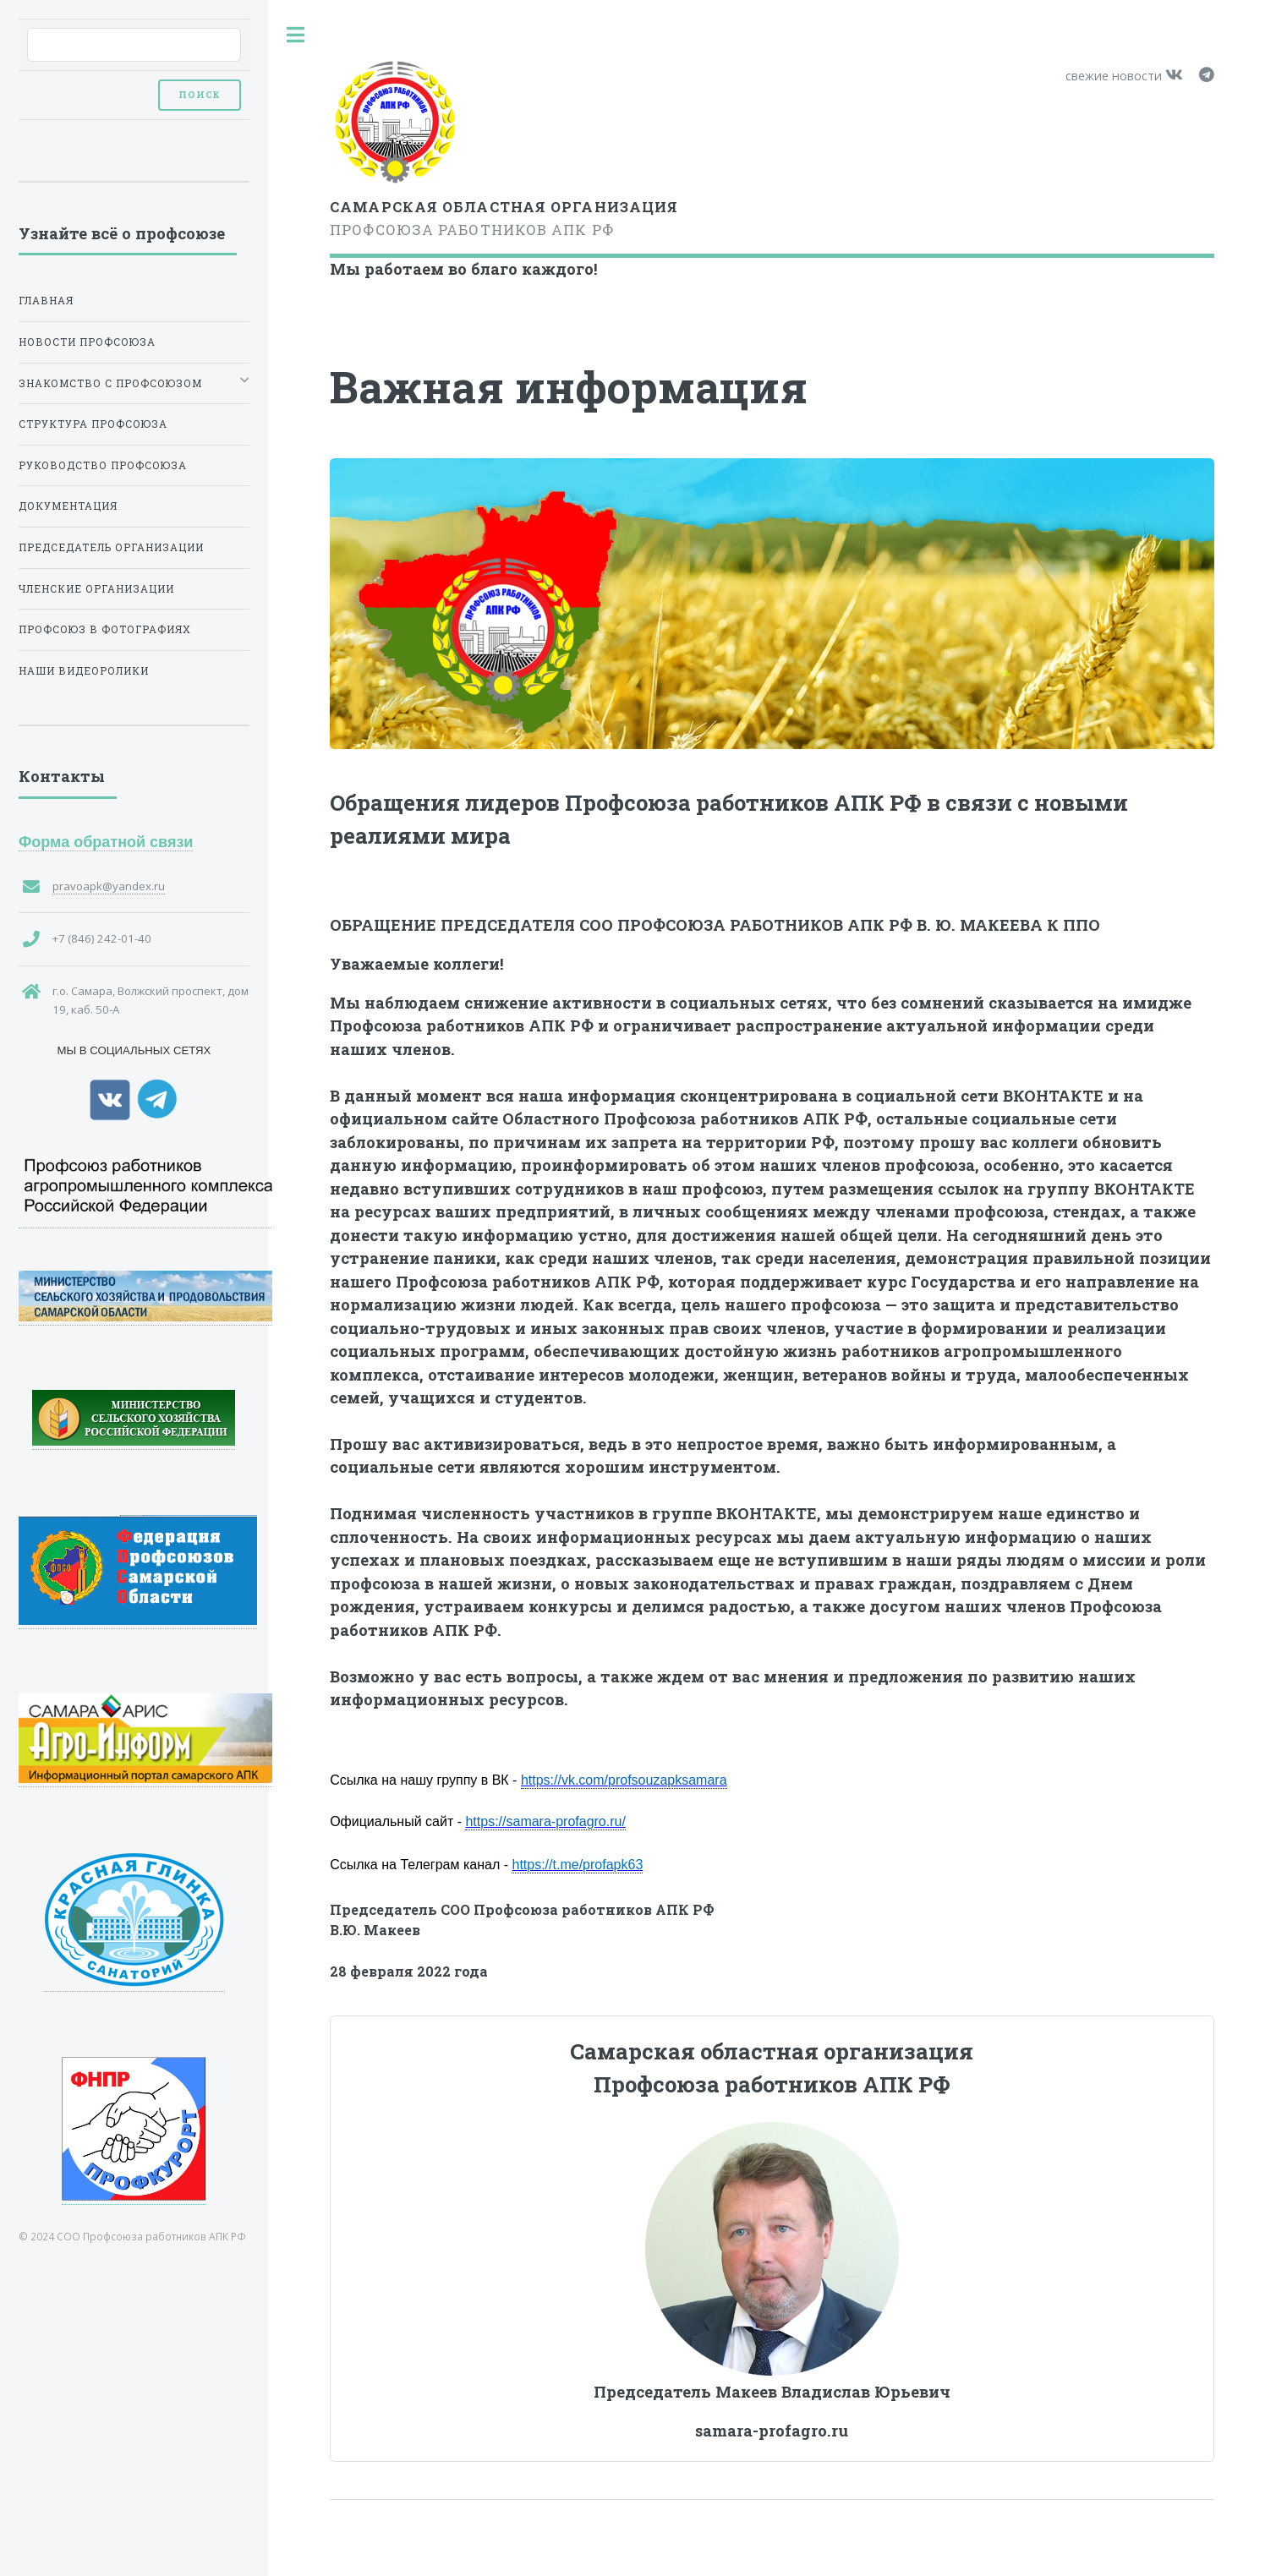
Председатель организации (111, 547)
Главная (46, 300)
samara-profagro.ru (771, 2430)
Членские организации (96, 588)
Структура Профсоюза (93, 424)
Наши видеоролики (84, 671)
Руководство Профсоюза (103, 465)
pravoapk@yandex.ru (108, 886)
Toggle (296, 35)
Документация (68, 506)
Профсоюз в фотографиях (105, 629)
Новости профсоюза (87, 342)
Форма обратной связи (106, 842)
